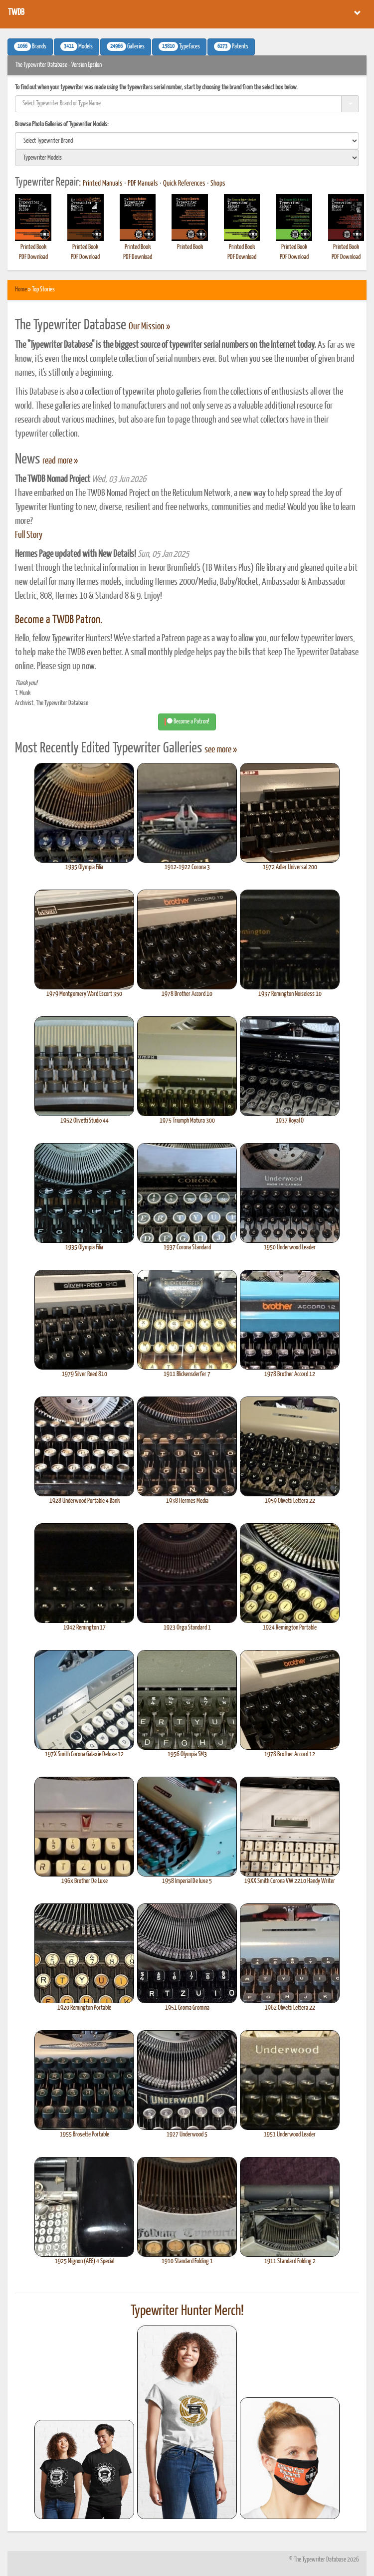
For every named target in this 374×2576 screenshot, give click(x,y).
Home (21, 289)
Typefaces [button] (179, 46)
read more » (60, 461)
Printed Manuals (103, 183)
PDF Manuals (143, 183)
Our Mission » (149, 326)
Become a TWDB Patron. (58, 620)
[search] (187, 140)
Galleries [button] (126, 46)
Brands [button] (30, 46)
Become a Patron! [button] (187, 721)
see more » (220, 749)
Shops (217, 183)
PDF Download (33, 257)
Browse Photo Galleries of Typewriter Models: (62, 124)
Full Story (28, 535)
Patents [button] (231, 46)
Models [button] (76, 46)
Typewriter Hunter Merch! (187, 2311)
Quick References (184, 183)
